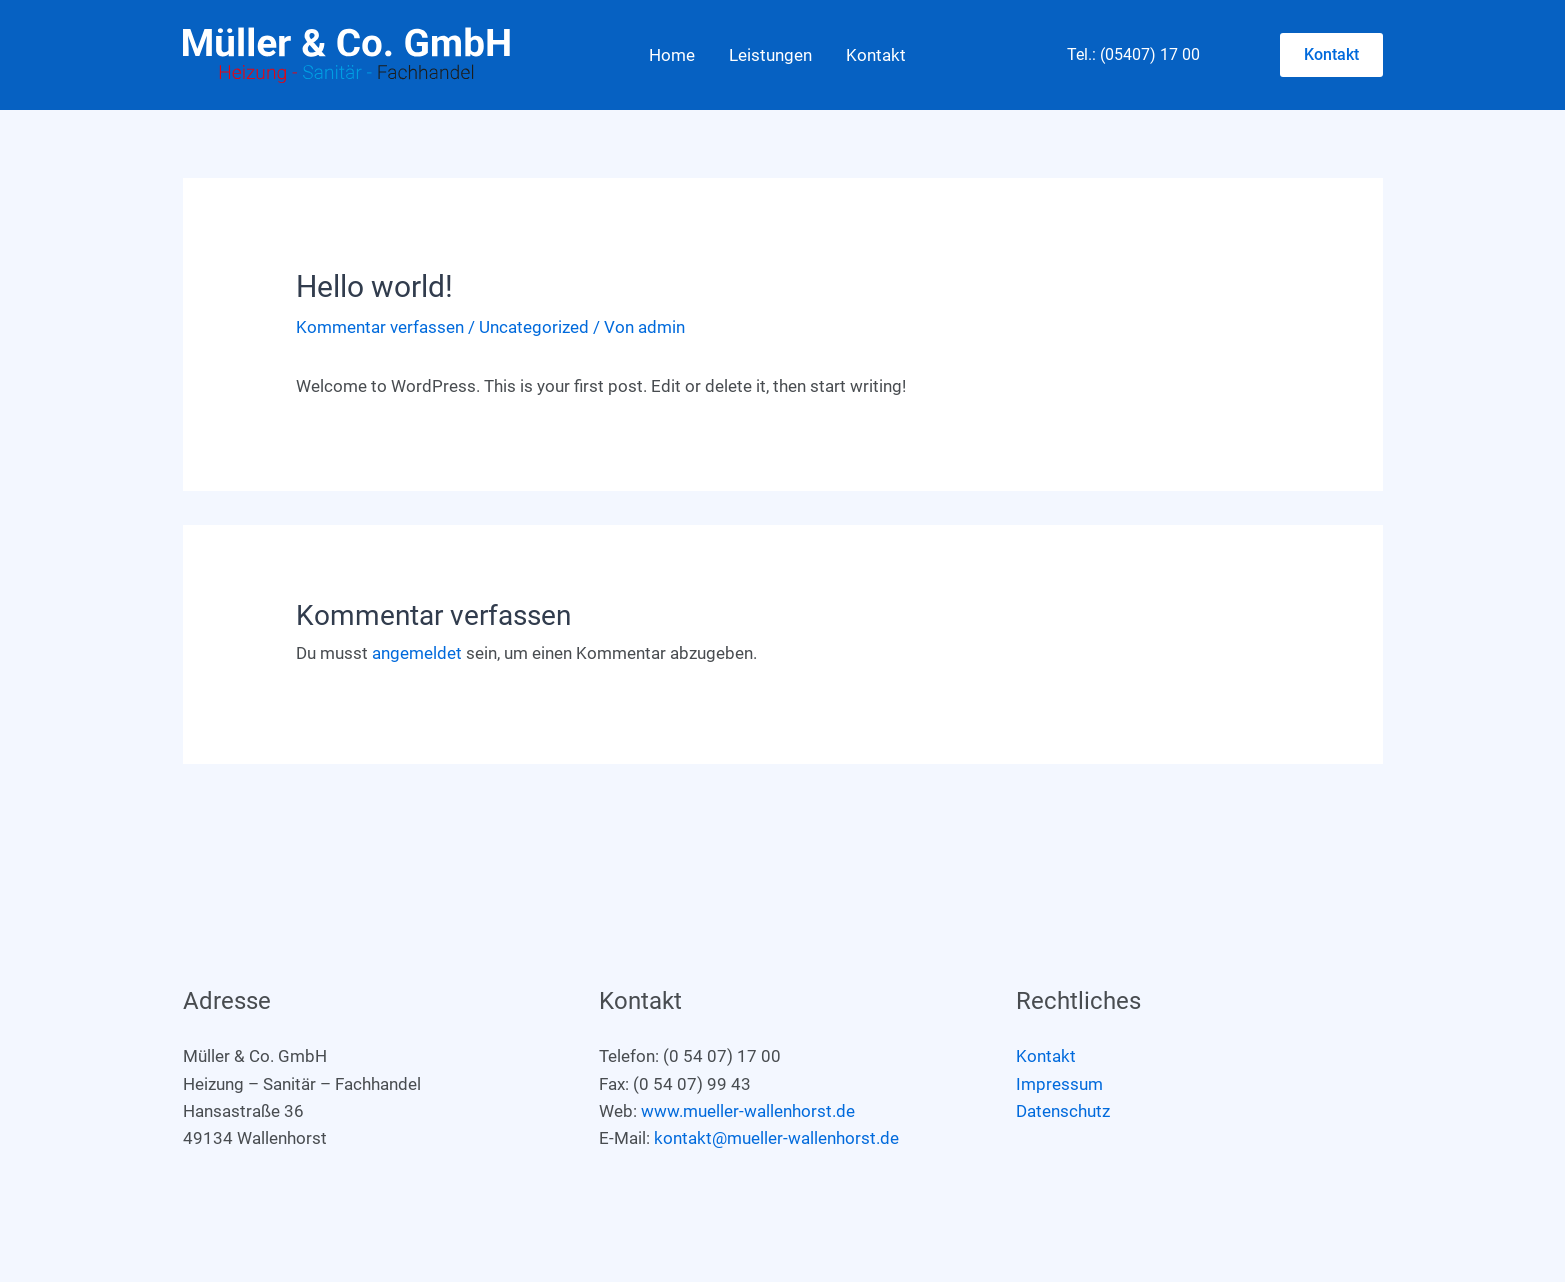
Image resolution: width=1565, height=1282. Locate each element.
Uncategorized (534, 327)
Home (672, 55)
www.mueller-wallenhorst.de (748, 1111)
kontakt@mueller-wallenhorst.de (776, 1138)
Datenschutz (1063, 1111)
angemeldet (417, 653)
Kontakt (876, 55)
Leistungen (770, 55)
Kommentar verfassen (380, 327)
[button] (1331, 55)
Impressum (1059, 1084)
